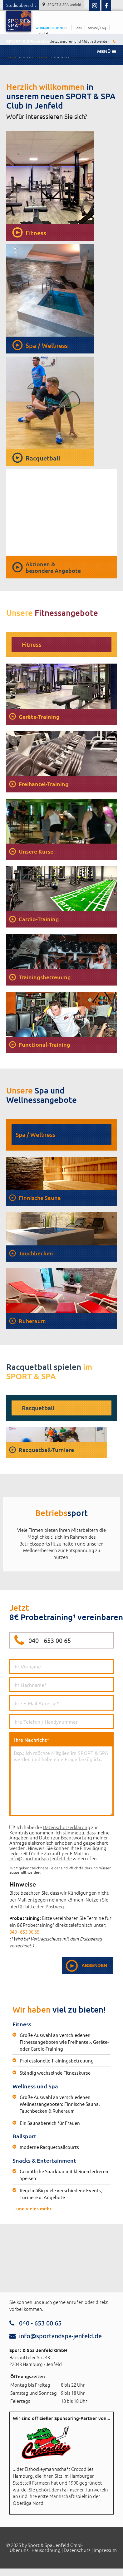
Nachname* (61, 1684)
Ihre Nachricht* (61, 1775)
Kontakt (44, 33)
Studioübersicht (21, 5)
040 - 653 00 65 (49, 1640)
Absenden (94, 1965)
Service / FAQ (97, 27)
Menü (106, 51)
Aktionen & (53, 567)
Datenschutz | (78, 2550)
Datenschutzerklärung (66, 1827)
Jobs (78, 27)
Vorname (61, 1666)
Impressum (105, 2550)
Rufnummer (61, 1721)
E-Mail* (61, 1703)
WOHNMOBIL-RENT (52, 27)
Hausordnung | (47, 2550)
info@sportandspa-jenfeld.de (40, 1858)
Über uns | (20, 2550)
